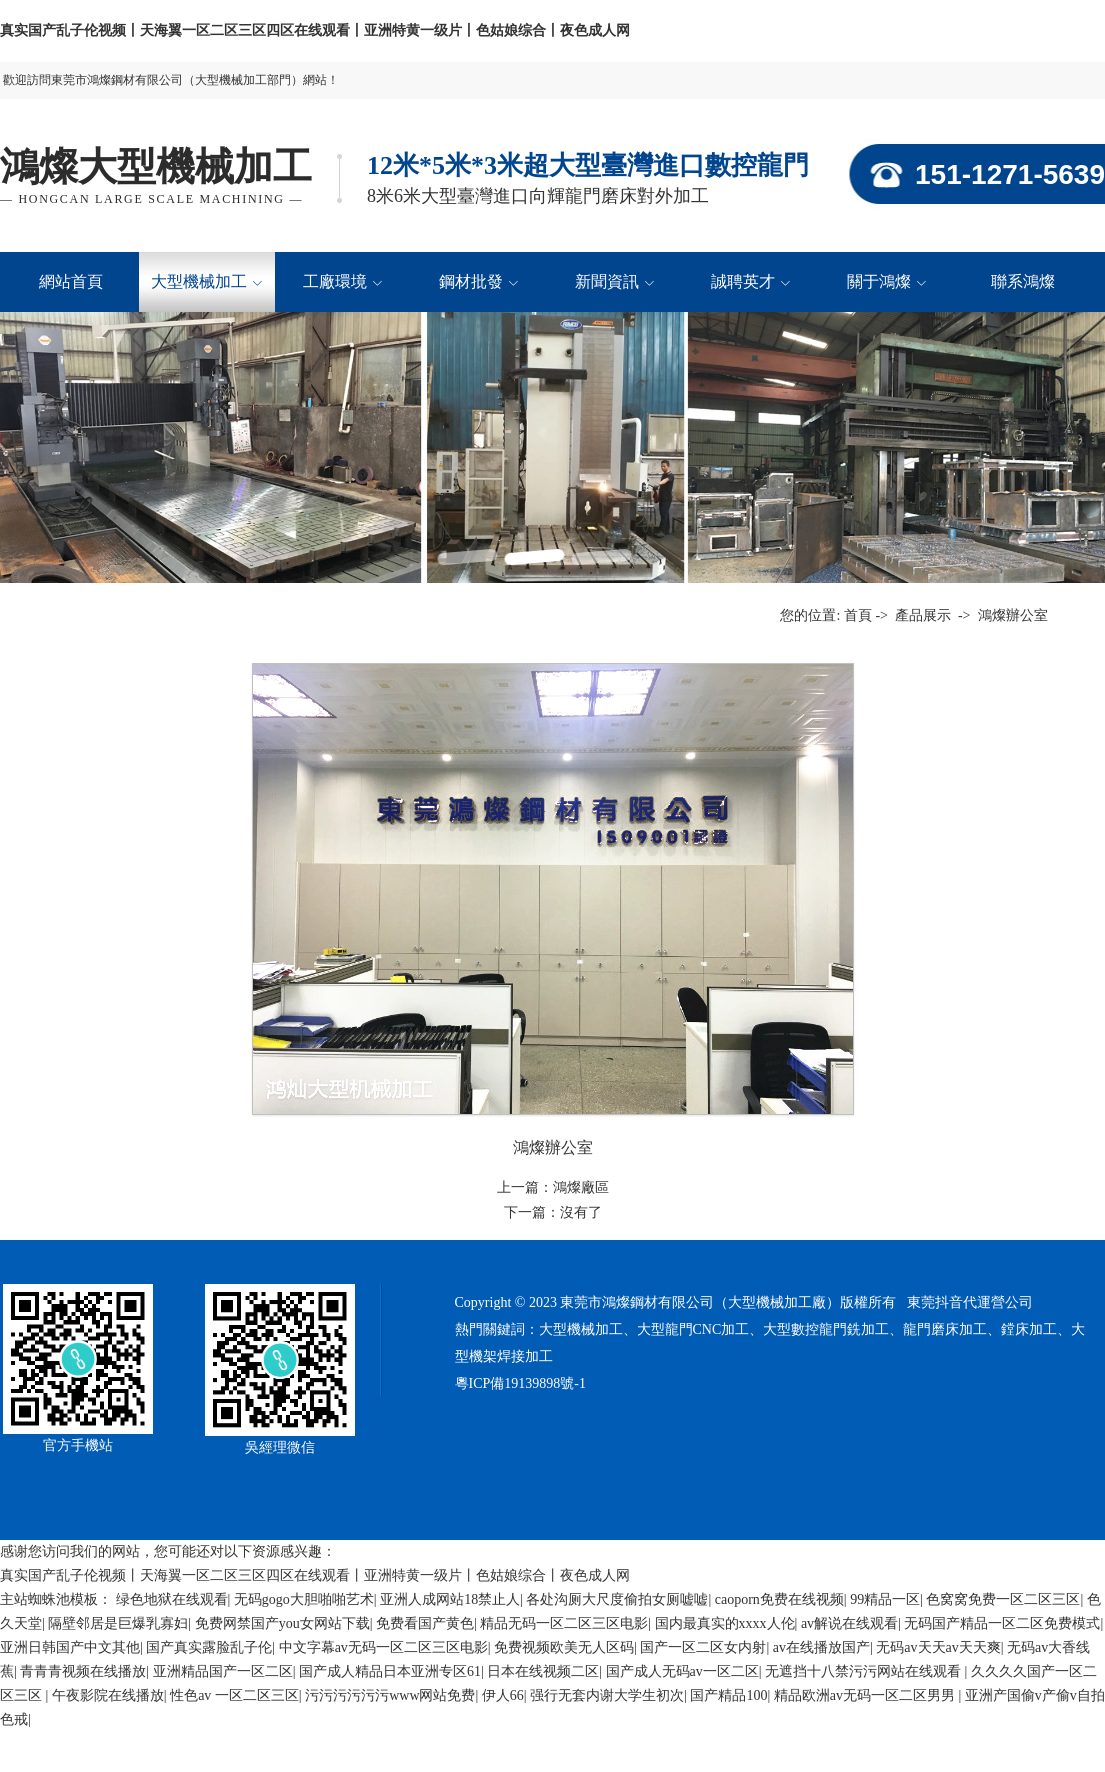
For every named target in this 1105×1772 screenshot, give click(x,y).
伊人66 (503, 1695)
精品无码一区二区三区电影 (564, 1623)
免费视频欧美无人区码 (564, 1647)
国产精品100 (728, 1695)
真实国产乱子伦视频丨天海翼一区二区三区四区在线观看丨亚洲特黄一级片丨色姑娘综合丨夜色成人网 (315, 30)
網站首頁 (71, 281)
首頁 (858, 615)
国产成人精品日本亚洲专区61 (390, 1671)
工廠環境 (342, 281)
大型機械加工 (206, 281)
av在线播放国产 (821, 1647)
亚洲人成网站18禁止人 (450, 1599)
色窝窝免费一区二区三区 (1003, 1599)
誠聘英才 (750, 281)
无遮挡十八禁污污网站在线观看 (865, 1671)
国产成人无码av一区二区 (682, 1671)
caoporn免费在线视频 (779, 1599)
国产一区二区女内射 (703, 1647)
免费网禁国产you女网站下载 (282, 1623)
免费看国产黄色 (425, 1623)
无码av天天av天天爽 (938, 1647)
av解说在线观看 (849, 1623)
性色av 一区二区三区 (234, 1695)
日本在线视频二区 (543, 1671)
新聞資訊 (614, 281)
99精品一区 (885, 1599)
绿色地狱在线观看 (172, 1599)
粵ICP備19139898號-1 (520, 1383)
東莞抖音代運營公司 (970, 1302)
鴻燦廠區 (581, 1187)
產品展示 (923, 615)
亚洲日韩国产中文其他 (70, 1647)
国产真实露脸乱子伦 (209, 1647)
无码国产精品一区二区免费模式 (1002, 1623)
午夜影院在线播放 (108, 1695)
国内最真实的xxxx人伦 (725, 1623)
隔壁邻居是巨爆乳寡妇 (118, 1623)
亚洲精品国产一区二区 (223, 1671)
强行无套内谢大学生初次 (607, 1695)
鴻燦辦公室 (1011, 615)
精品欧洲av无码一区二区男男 (866, 1695)
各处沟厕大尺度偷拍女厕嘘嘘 (617, 1599)
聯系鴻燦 (1023, 281)
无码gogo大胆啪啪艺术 (304, 1599)
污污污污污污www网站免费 (390, 1695)
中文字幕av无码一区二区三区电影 (383, 1647)
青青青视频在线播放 (83, 1671)
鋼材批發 (478, 281)
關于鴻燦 (886, 281)
